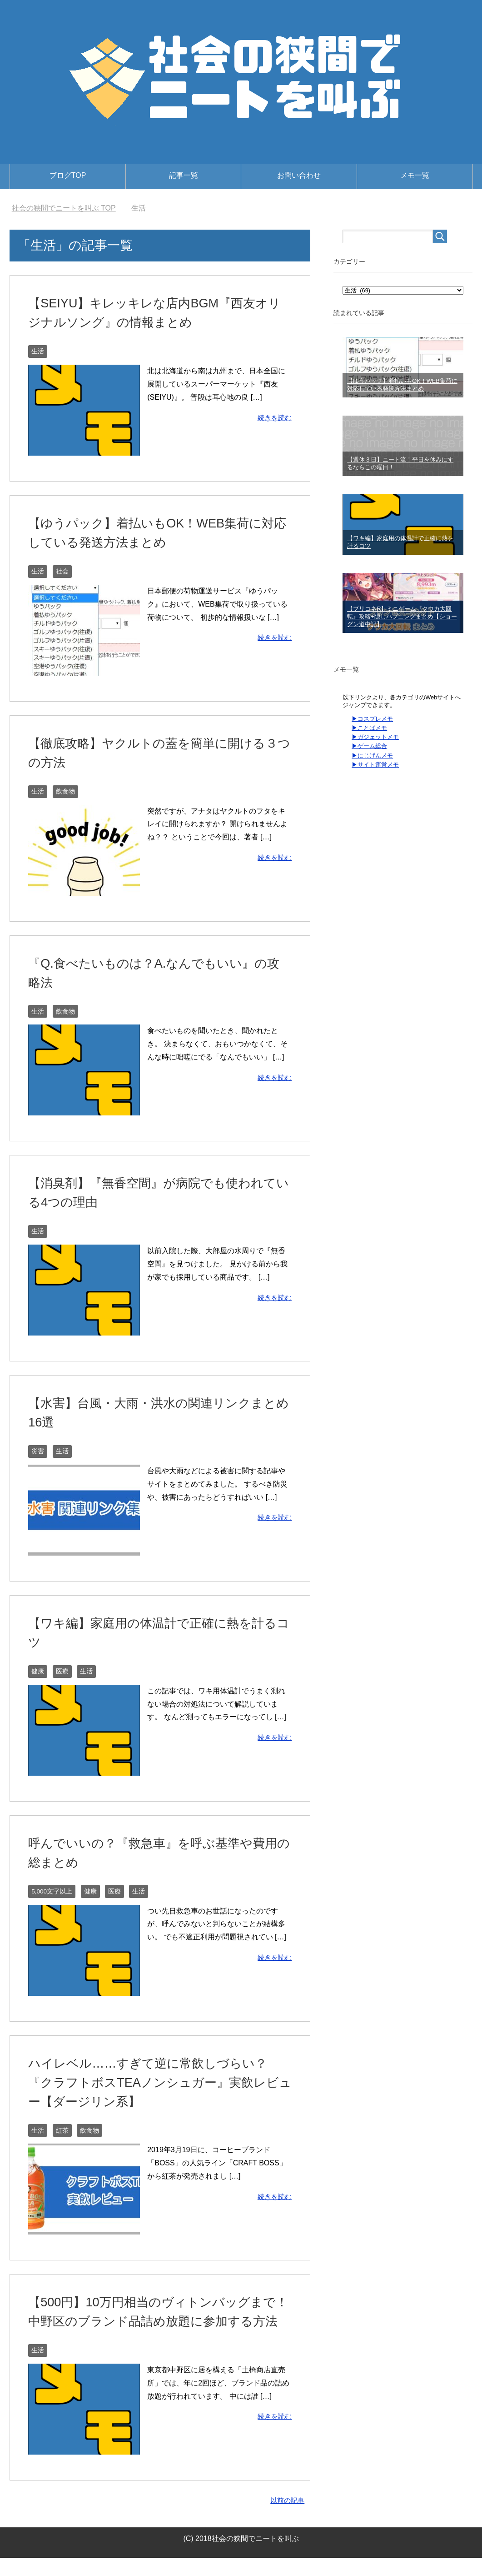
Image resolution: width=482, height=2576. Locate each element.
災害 (37, 1450)
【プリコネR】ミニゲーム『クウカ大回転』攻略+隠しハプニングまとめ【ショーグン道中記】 (402, 616)
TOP (64, 208)
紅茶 (62, 2129)
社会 (62, 571)
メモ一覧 (414, 175)
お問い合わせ (299, 175)
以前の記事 (286, 2518)
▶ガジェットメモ (375, 736)
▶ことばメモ (369, 727)
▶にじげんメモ (372, 755)
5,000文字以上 (52, 1890)
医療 (62, 1670)
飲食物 (65, 791)
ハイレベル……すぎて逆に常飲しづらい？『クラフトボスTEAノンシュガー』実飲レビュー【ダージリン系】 (158, 2081)
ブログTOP (68, 175)
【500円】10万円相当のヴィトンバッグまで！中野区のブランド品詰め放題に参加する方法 (157, 2321)
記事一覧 (183, 175)
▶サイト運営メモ (375, 764)
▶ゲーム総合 (369, 746)
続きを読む (273, 417)
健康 (37, 1670)
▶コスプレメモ (372, 718)
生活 (37, 351)
